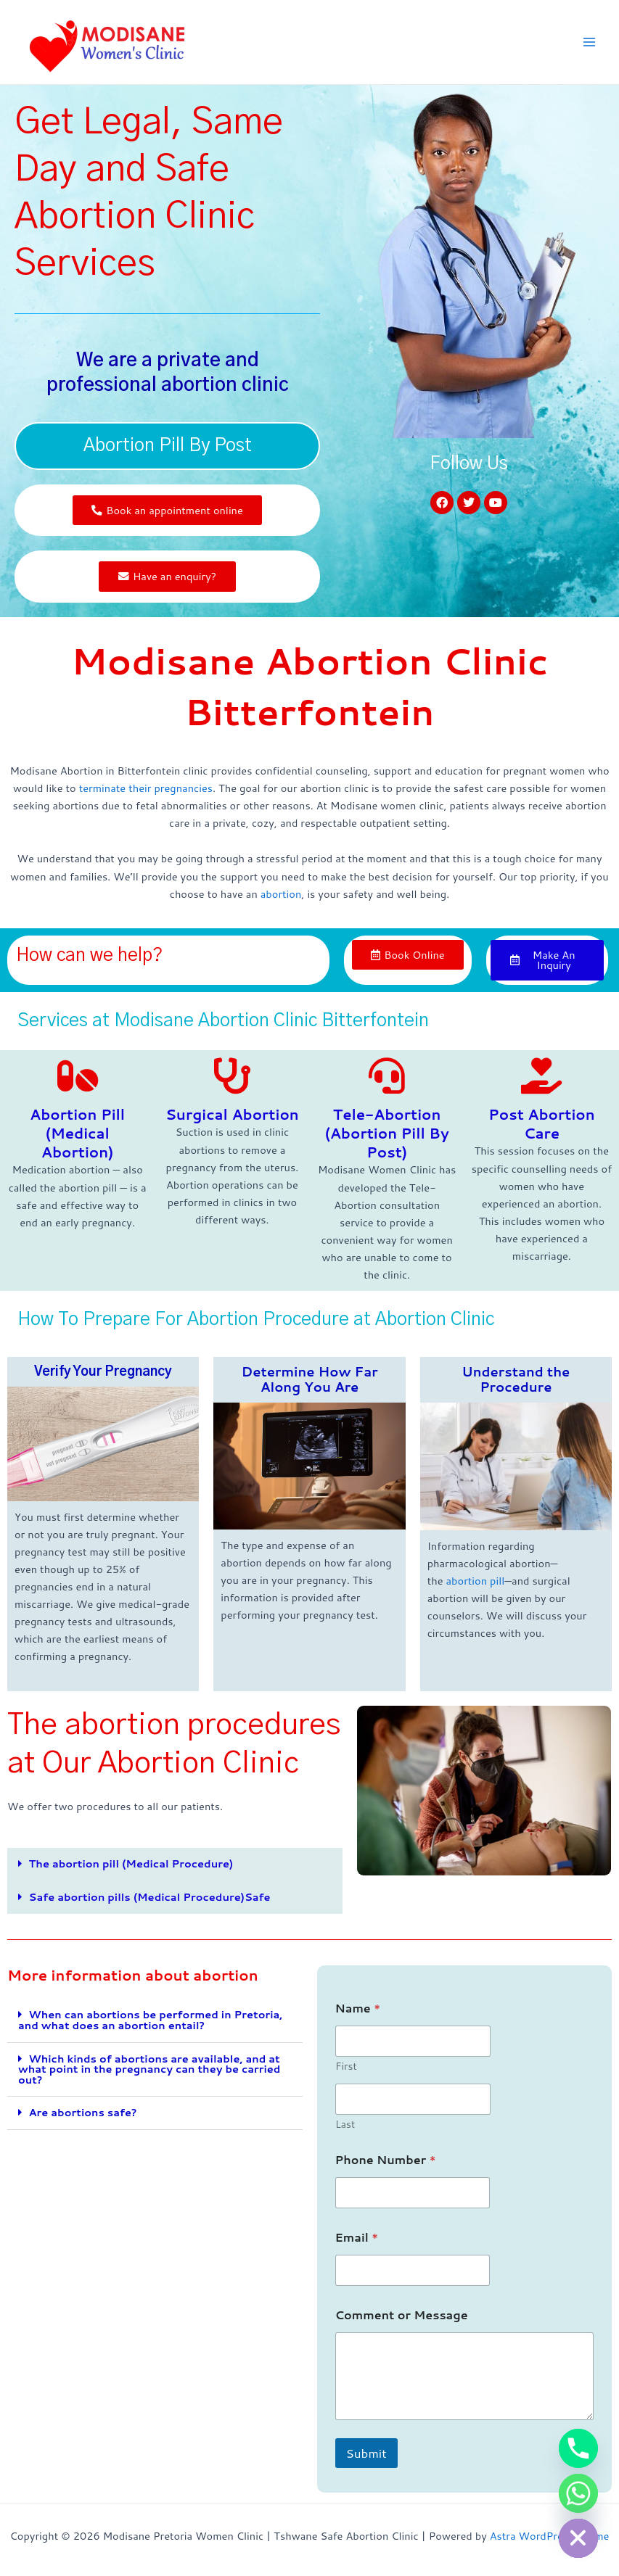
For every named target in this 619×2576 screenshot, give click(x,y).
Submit (366, 2455)
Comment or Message (401, 2318)
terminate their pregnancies (146, 790)
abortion (281, 895)
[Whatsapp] (578, 2493)
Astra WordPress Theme (550, 2535)
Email (357, 2240)
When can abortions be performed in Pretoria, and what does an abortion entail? (150, 2023)
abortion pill (475, 1583)
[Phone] (578, 2448)
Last (345, 2128)
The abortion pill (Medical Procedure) (131, 1867)
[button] (175, 1868)
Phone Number (385, 2163)
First (346, 2070)
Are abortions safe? (83, 2115)
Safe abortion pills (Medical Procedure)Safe (150, 1899)
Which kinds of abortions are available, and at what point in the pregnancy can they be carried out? (149, 2072)
